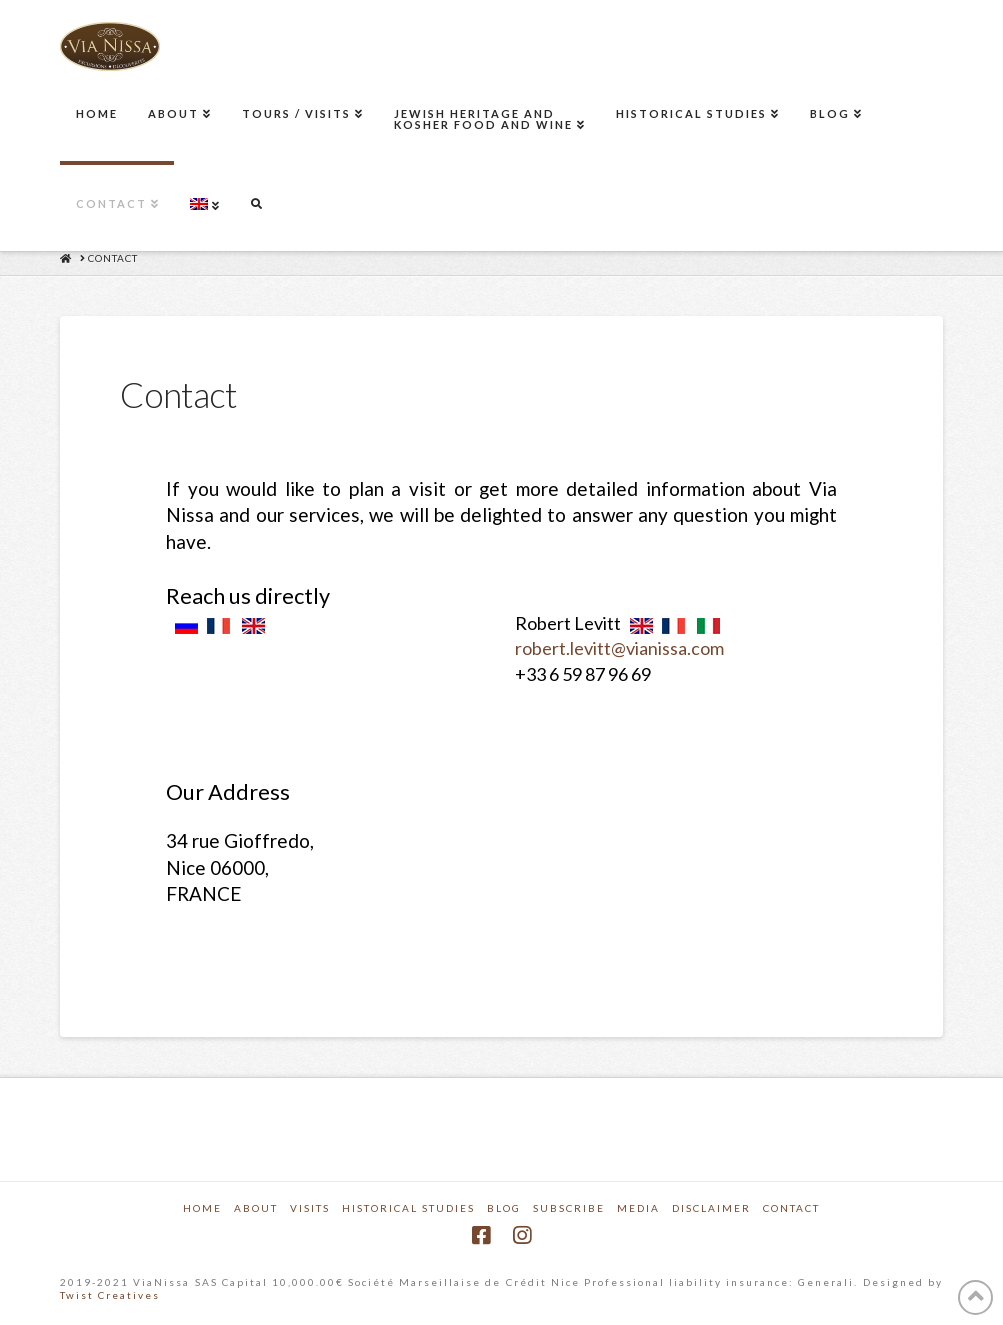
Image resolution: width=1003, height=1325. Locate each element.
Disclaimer (711, 1208)
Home (202, 1208)
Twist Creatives (110, 1295)
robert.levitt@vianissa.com (619, 648)
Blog (504, 1208)
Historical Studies (408, 1208)
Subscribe (569, 1208)
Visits (310, 1208)
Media (638, 1208)
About (256, 1208)
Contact (791, 1208)
